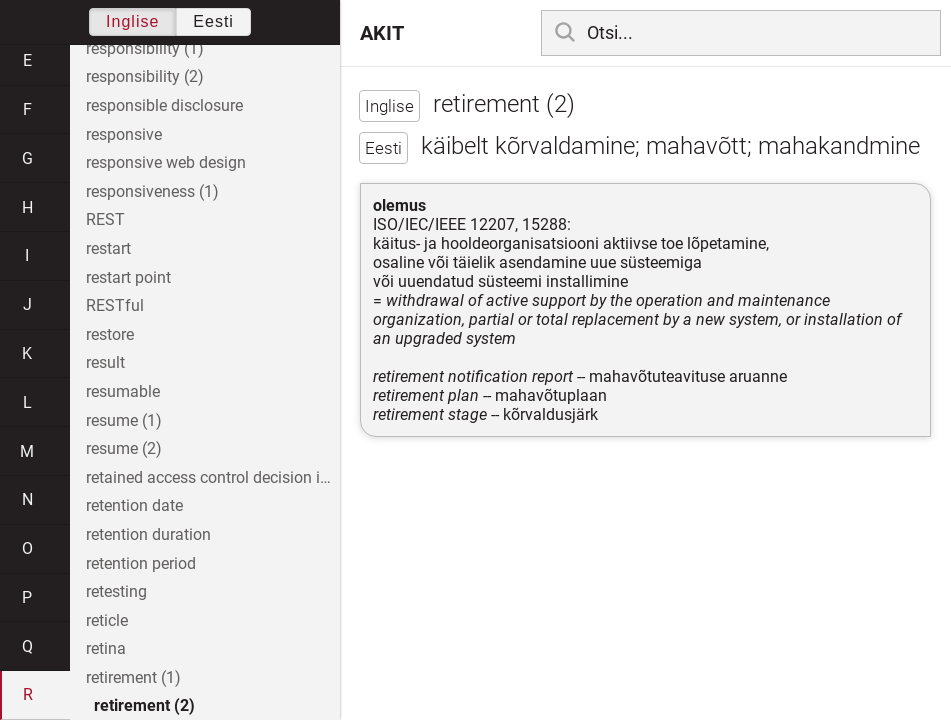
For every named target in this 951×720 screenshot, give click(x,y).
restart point (128, 277)
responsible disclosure (164, 105)
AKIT (382, 33)
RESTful (115, 305)
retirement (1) (133, 677)
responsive (124, 134)
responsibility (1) (145, 48)
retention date (134, 505)
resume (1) (124, 420)
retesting (116, 591)
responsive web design (166, 162)
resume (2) (124, 448)
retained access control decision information (213, 477)
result (105, 362)
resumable (123, 391)
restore (110, 334)
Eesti (213, 21)
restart (108, 248)
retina (106, 648)
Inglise (132, 21)
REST (105, 219)
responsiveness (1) (152, 191)
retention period (141, 563)
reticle (107, 620)
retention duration (148, 534)
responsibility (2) (145, 76)
